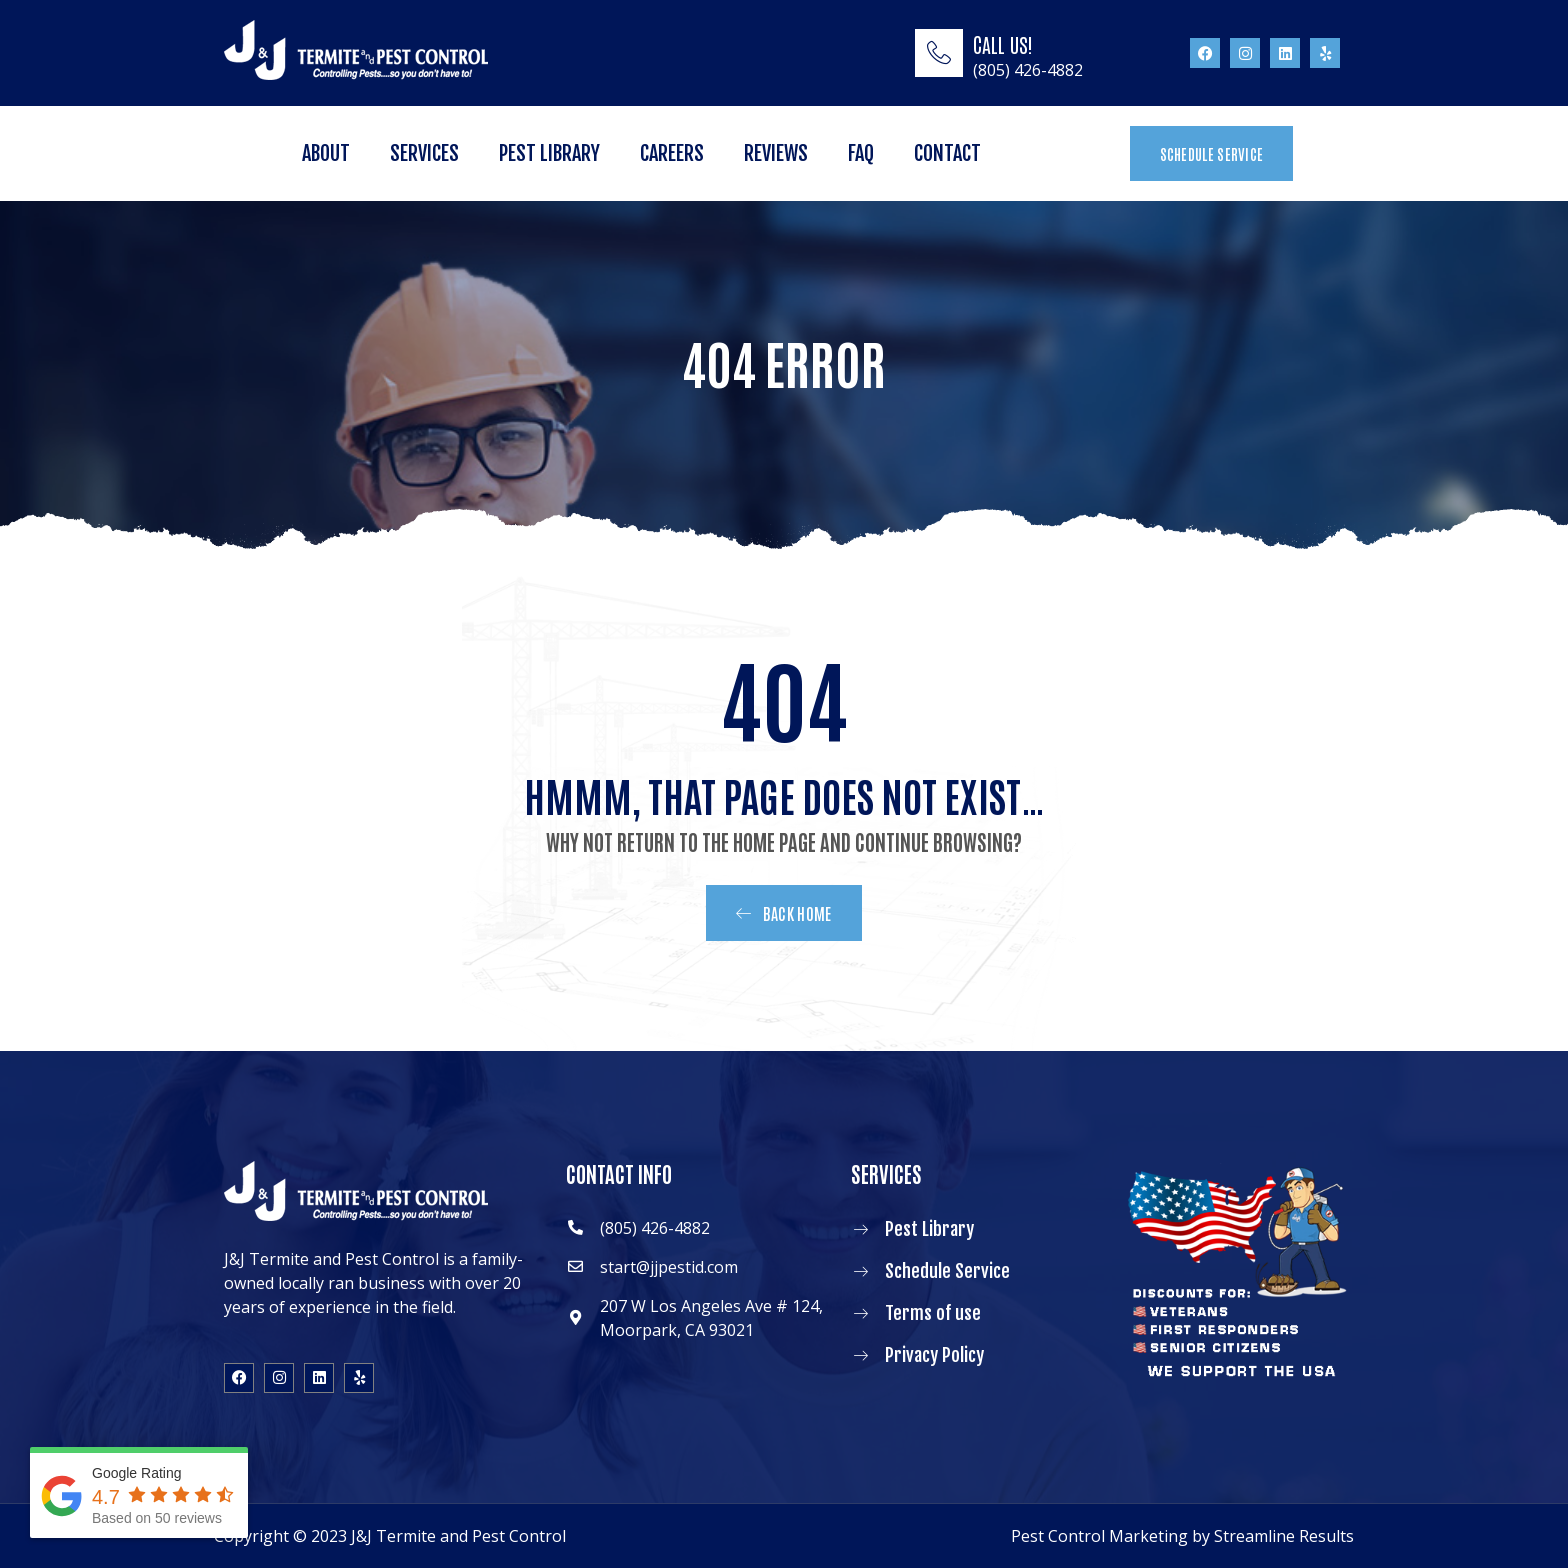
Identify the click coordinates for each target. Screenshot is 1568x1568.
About (326, 153)
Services (424, 153)
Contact (947, 153)
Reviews (776, 153)
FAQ (861, 153)
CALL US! (1003, 44)
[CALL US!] (939, 53)
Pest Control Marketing (1099, 1536)
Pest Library (549, 153)
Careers (672, 153)
